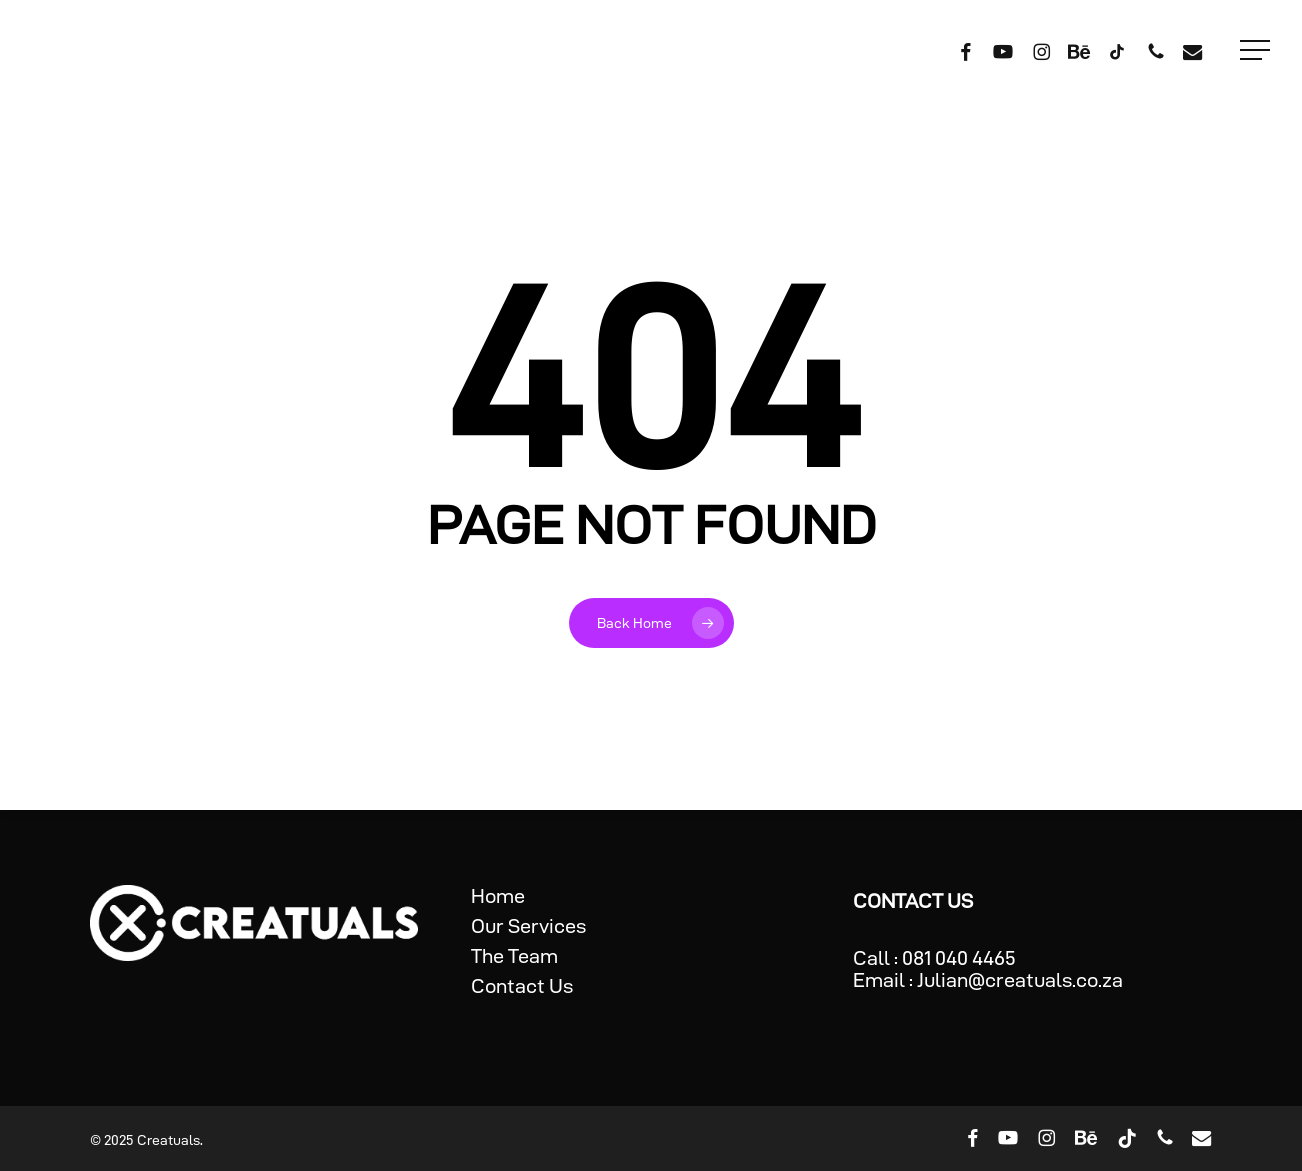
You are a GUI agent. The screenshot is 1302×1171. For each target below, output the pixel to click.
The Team (514, 956)
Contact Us (522, 986)
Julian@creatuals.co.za (1020, 980)
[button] (1257, 50)
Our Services (528, 926)
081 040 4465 (959, 958)
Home (498, 896)
